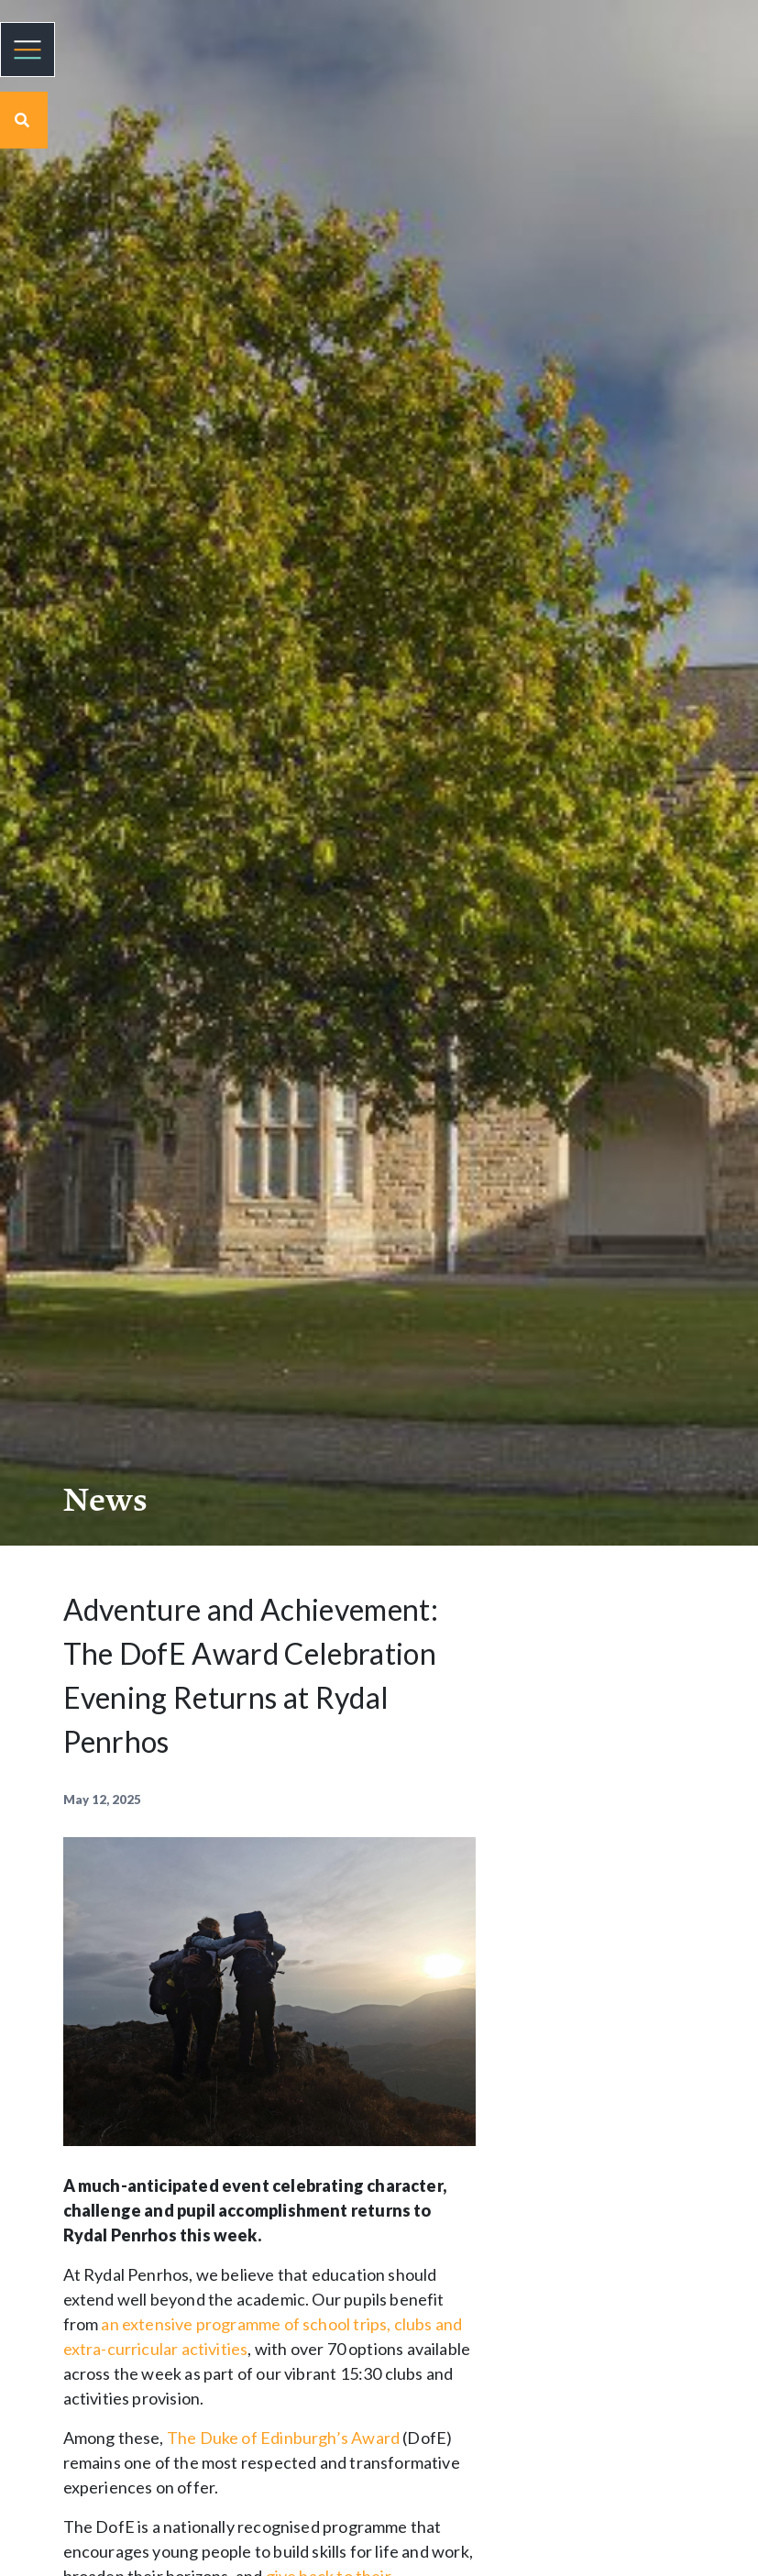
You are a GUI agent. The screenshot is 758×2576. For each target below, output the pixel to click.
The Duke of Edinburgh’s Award (283, 2437)
